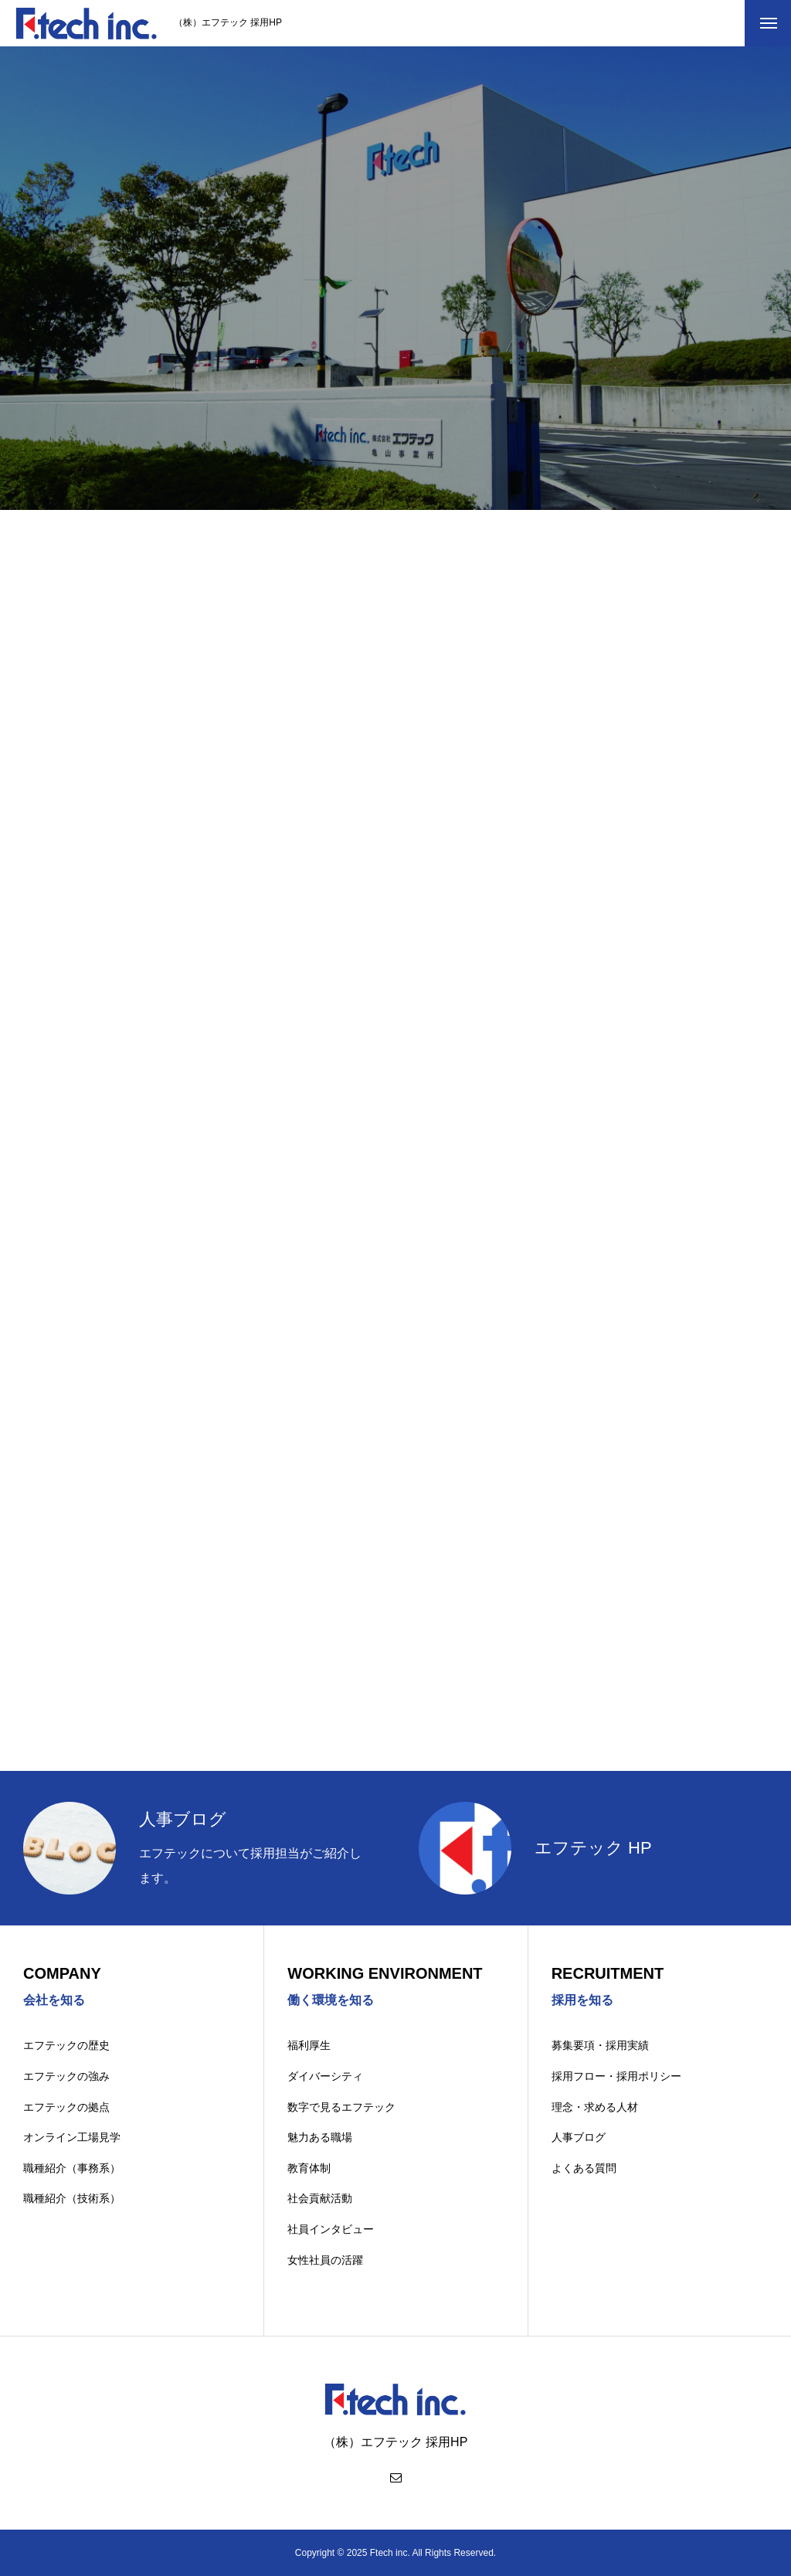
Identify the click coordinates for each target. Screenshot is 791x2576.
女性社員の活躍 (325, 2260)
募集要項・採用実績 (600, 2045)
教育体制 (309, 2168)
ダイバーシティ (325, 2076)
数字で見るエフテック (341, 2107)
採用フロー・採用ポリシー (616, 2076)
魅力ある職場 (319, 2137)
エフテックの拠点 (66, 2107)
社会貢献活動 (319, 2198)
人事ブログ (579, 2137)
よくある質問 (584, 2168)
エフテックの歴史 (66, 2045)
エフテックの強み (66, 2076)
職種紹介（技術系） (72, 2198)
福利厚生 (309, 2045)
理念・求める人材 (595, 2107)
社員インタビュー (330, 2229)
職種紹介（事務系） (72, 2168)
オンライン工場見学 (72, 2137)
